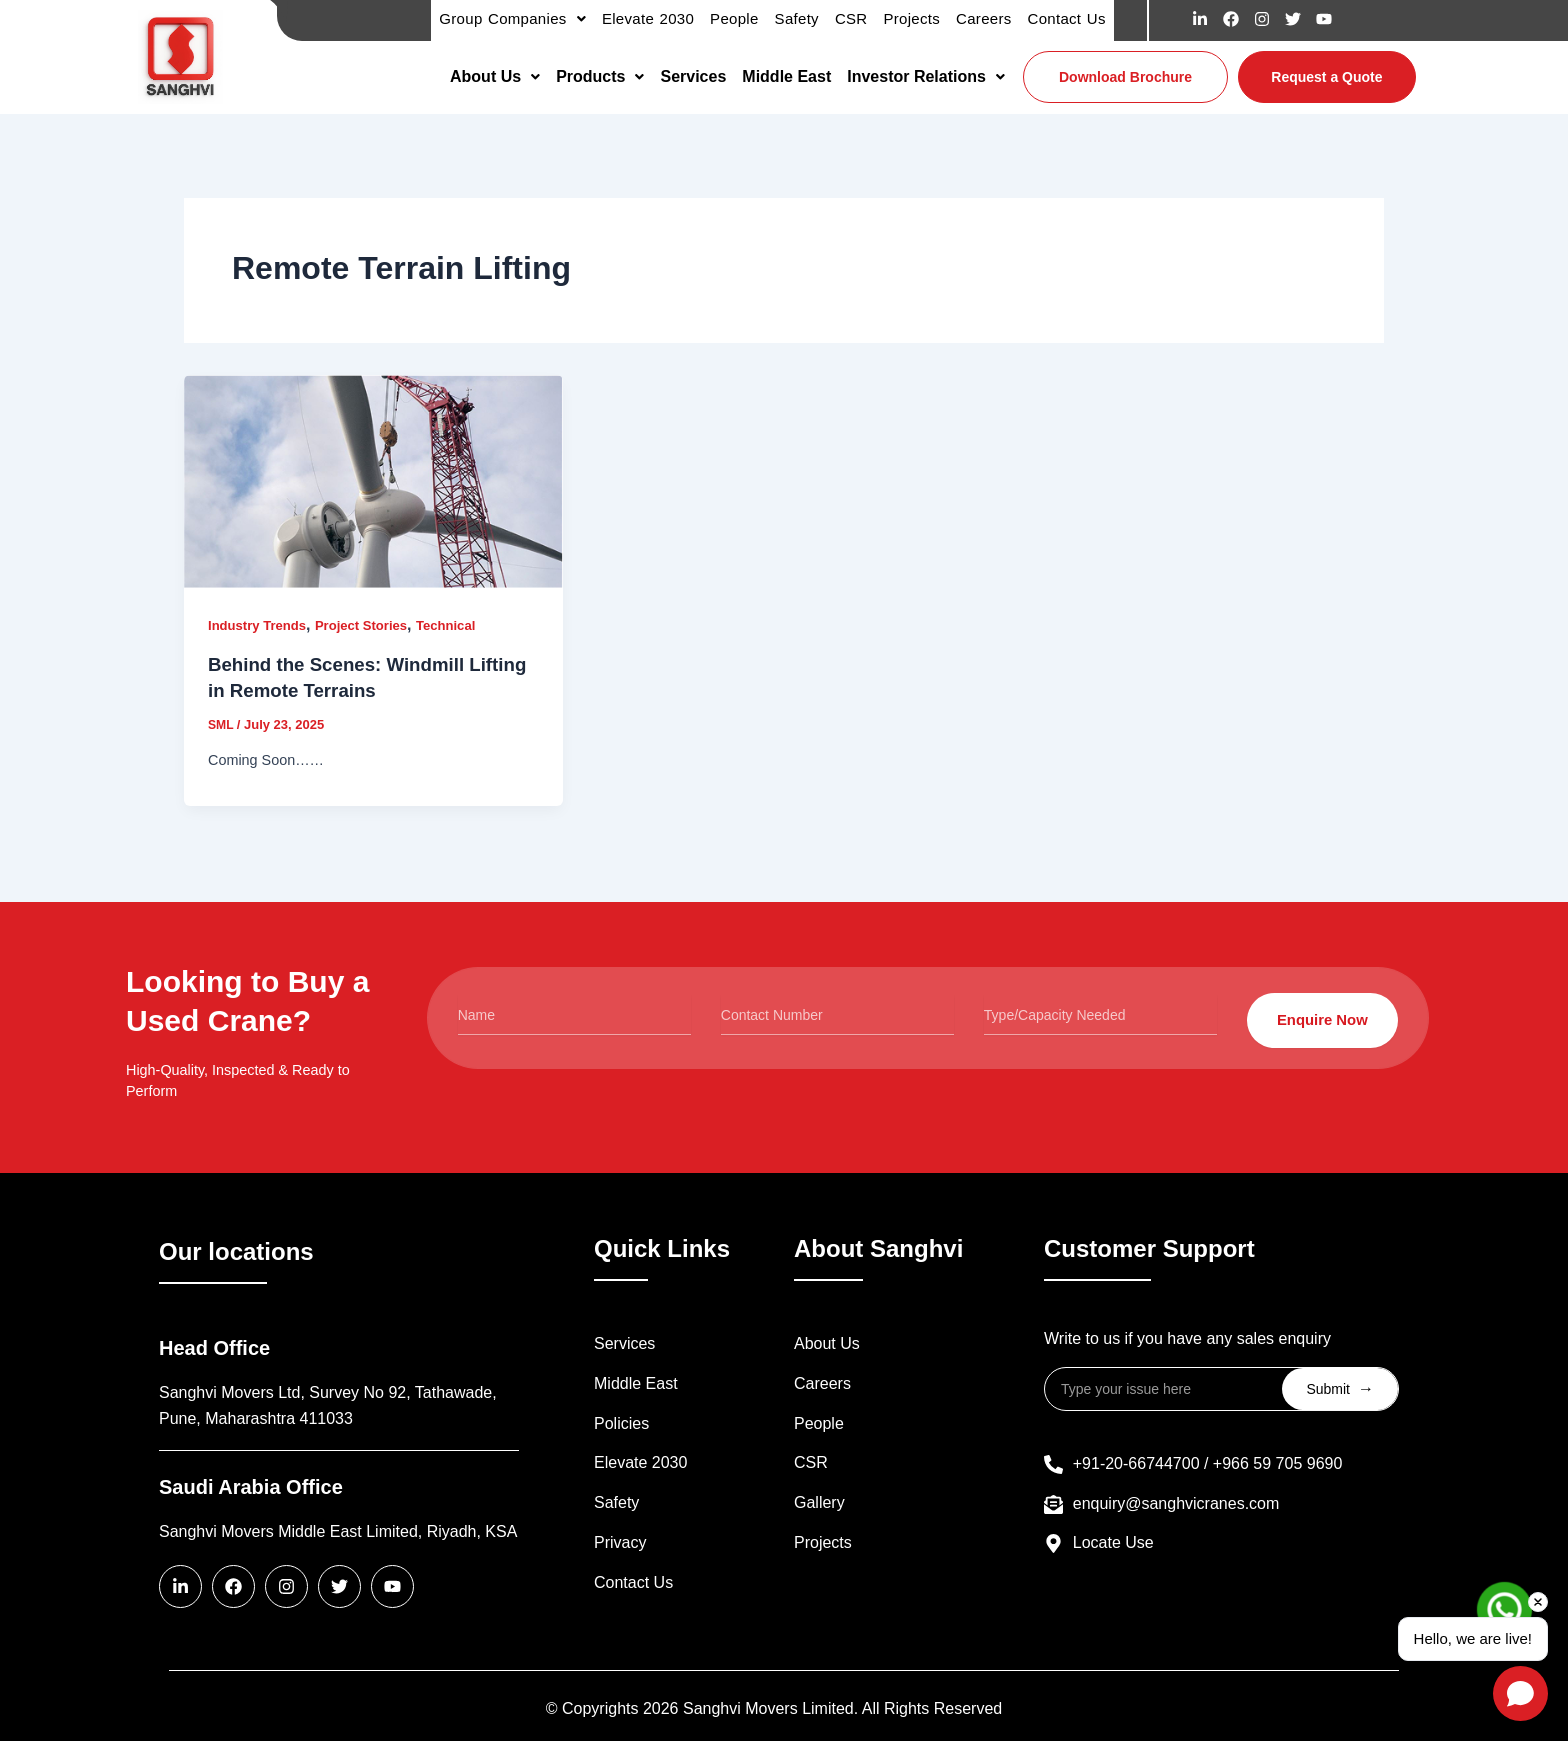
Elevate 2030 (640, 1463)
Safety (616, 1503)
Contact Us (633, 1582)
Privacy (620, 1542)
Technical (462, 625)
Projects (823, 1542)
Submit (1340, 1388)
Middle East (786, 76)
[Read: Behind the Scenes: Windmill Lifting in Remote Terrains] (373, 481)
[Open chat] (1520, 1693)
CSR (811, 1463)
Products (600, 76)
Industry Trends (260, 625)
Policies (621, 1423)
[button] (495, 77)
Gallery (819, 1503)
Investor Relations (926, 76)
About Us (495, 76)
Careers (822, 1383)
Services (693, 76)
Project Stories (371, 625)
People (819, 1423)
